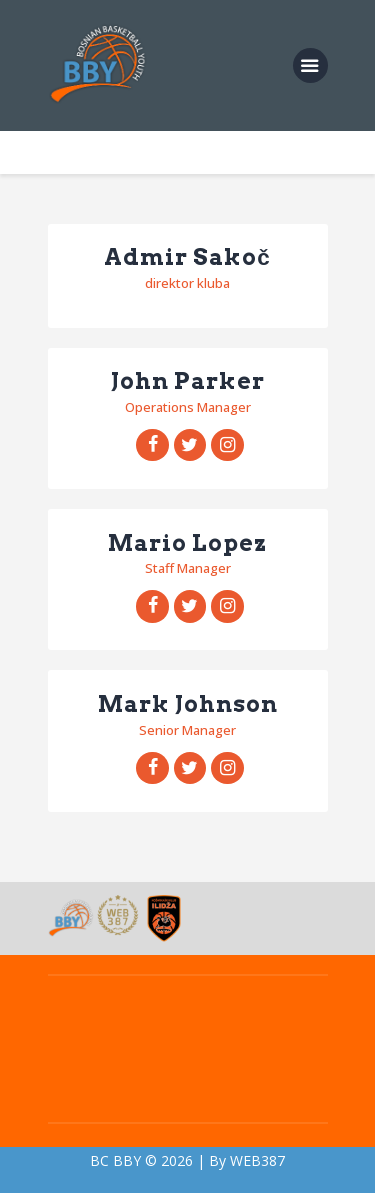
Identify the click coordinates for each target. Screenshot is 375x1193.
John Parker (188, 382)
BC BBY (115, 1160)
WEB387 (257, 1160)
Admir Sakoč (187, 258)
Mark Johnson (188, 705)
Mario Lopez (187, 544)
